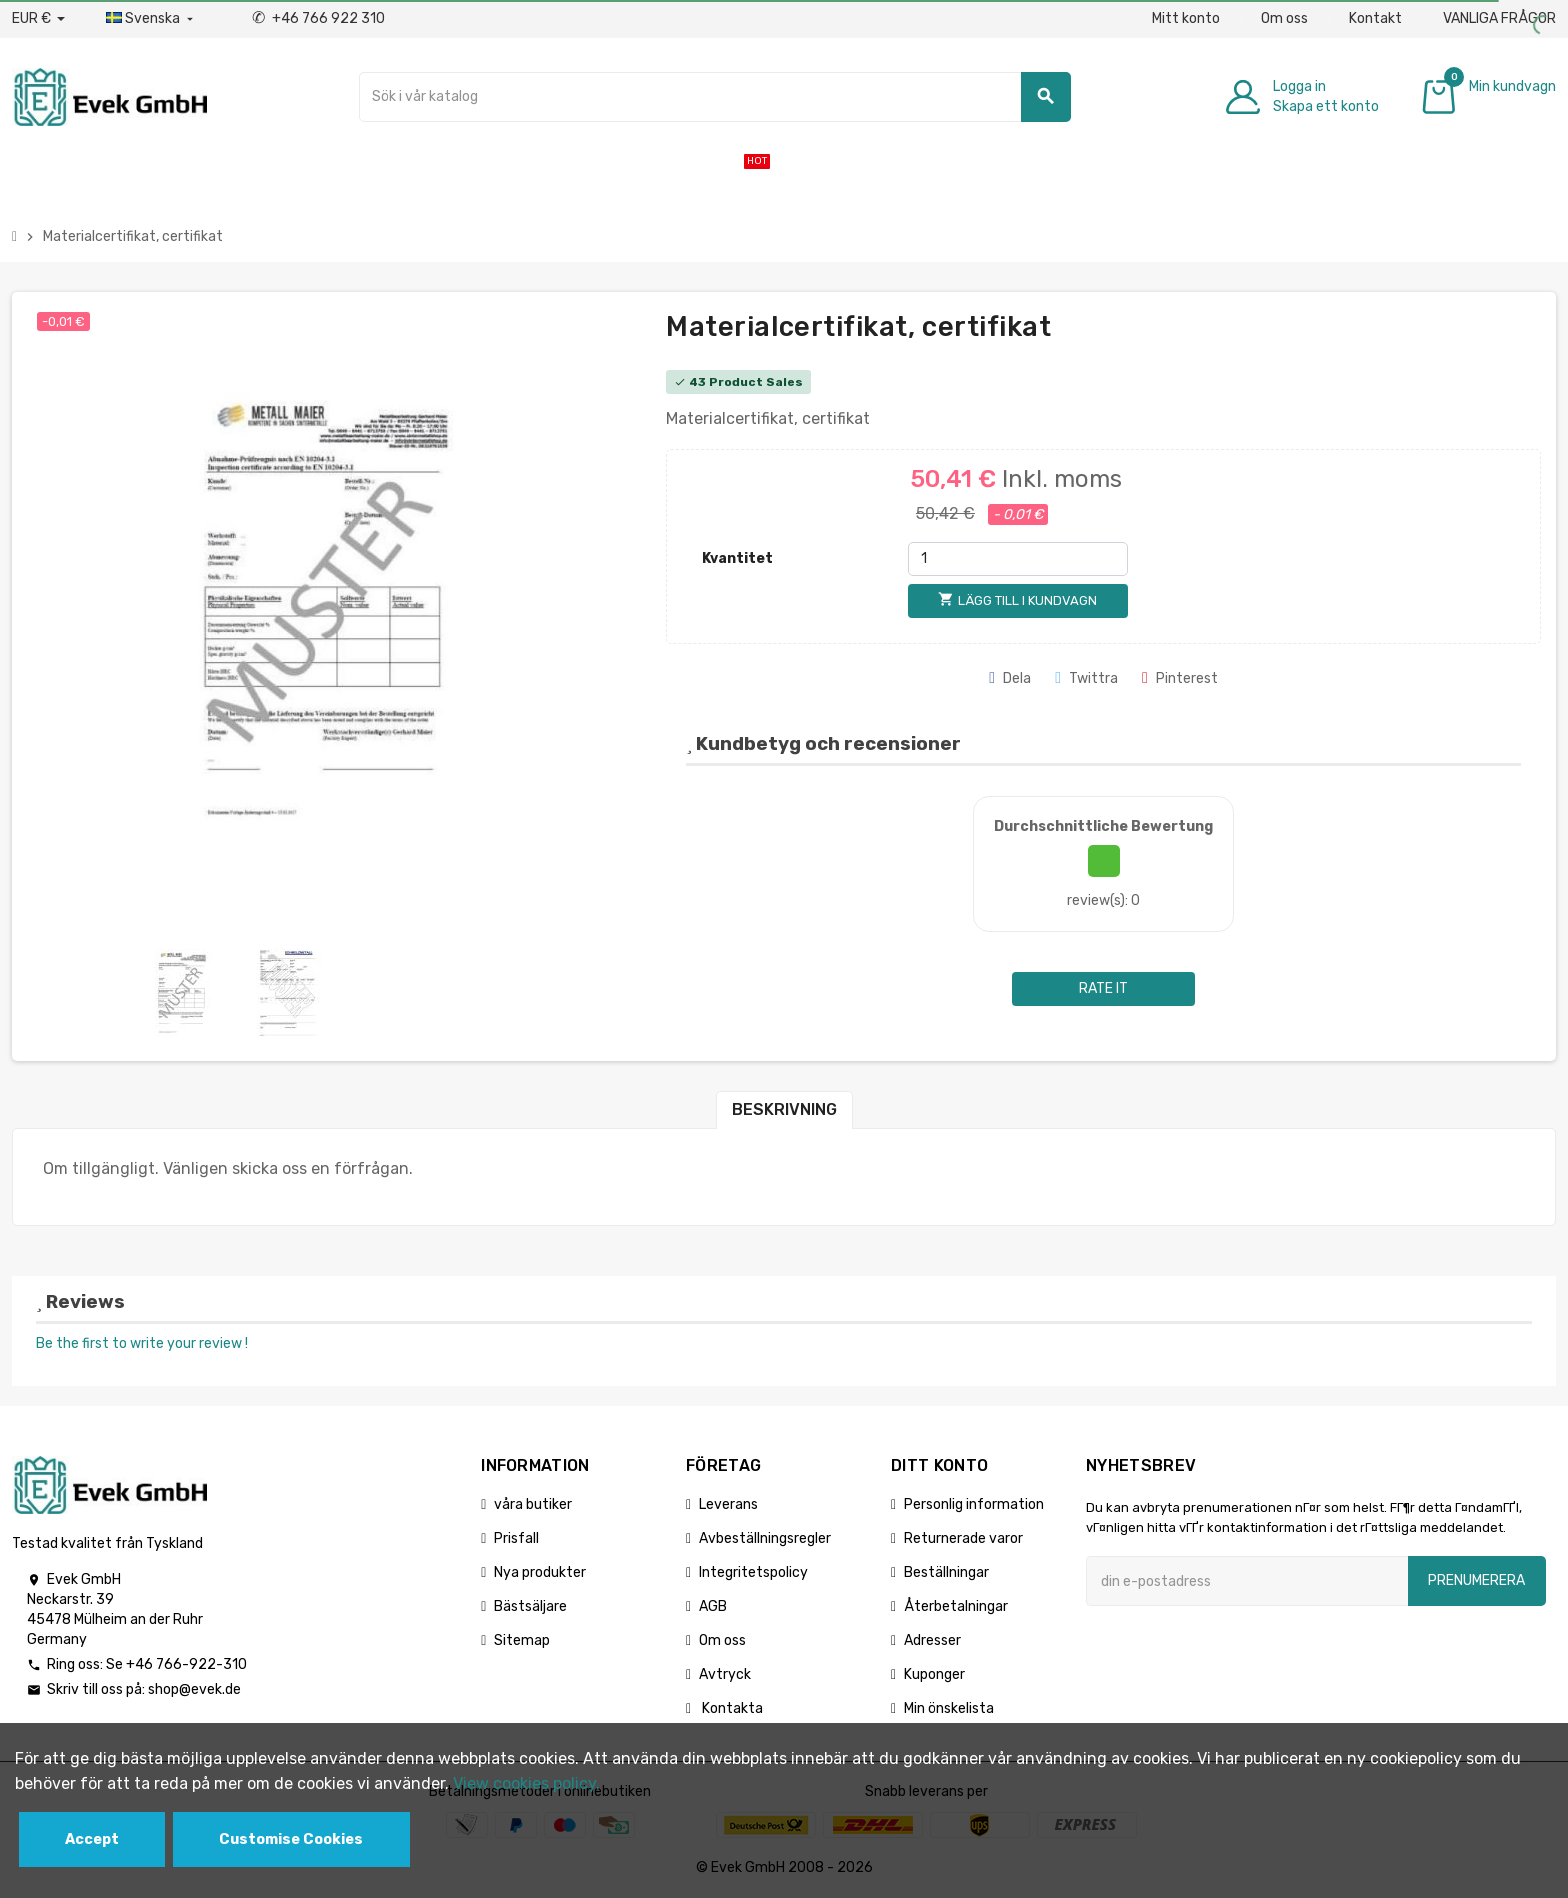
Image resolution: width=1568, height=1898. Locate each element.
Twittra (1086, 678)
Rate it (1103, 988)
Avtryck (725, 1674)
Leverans (728, 1504)
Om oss (1284, 18)
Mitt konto (1186, 18)
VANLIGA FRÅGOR (1499, 18)
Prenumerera (1476, 1580)
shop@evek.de (194, 1689)
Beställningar (946, 1572)
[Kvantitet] (1018, 559)
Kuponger (934, 1674)
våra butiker (533, 1504)
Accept (92, 1839)
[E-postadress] (1247, 1581)
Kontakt (1375, 18)
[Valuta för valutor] (38, 19)
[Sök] (714, 97)
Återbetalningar (956, 1606)
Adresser (932, 1640)
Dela (1010, 678)
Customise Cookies (291, 1839)
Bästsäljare (530, 1606)
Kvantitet (737, 558)
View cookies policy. (526, 1783)
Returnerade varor (963, 1538)
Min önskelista (949, 1708)
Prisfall (516, 1538)
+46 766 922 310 (318, 18)
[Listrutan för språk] (151, 19)
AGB (713, 1606)
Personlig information (974, 1504)
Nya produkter (540, 1572)
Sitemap (522, 1640)
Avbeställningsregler (765, 1538)
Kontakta (731, 1708)
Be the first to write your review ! (142, 1343)
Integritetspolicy (753, 1572)
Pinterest (1180, 678)
